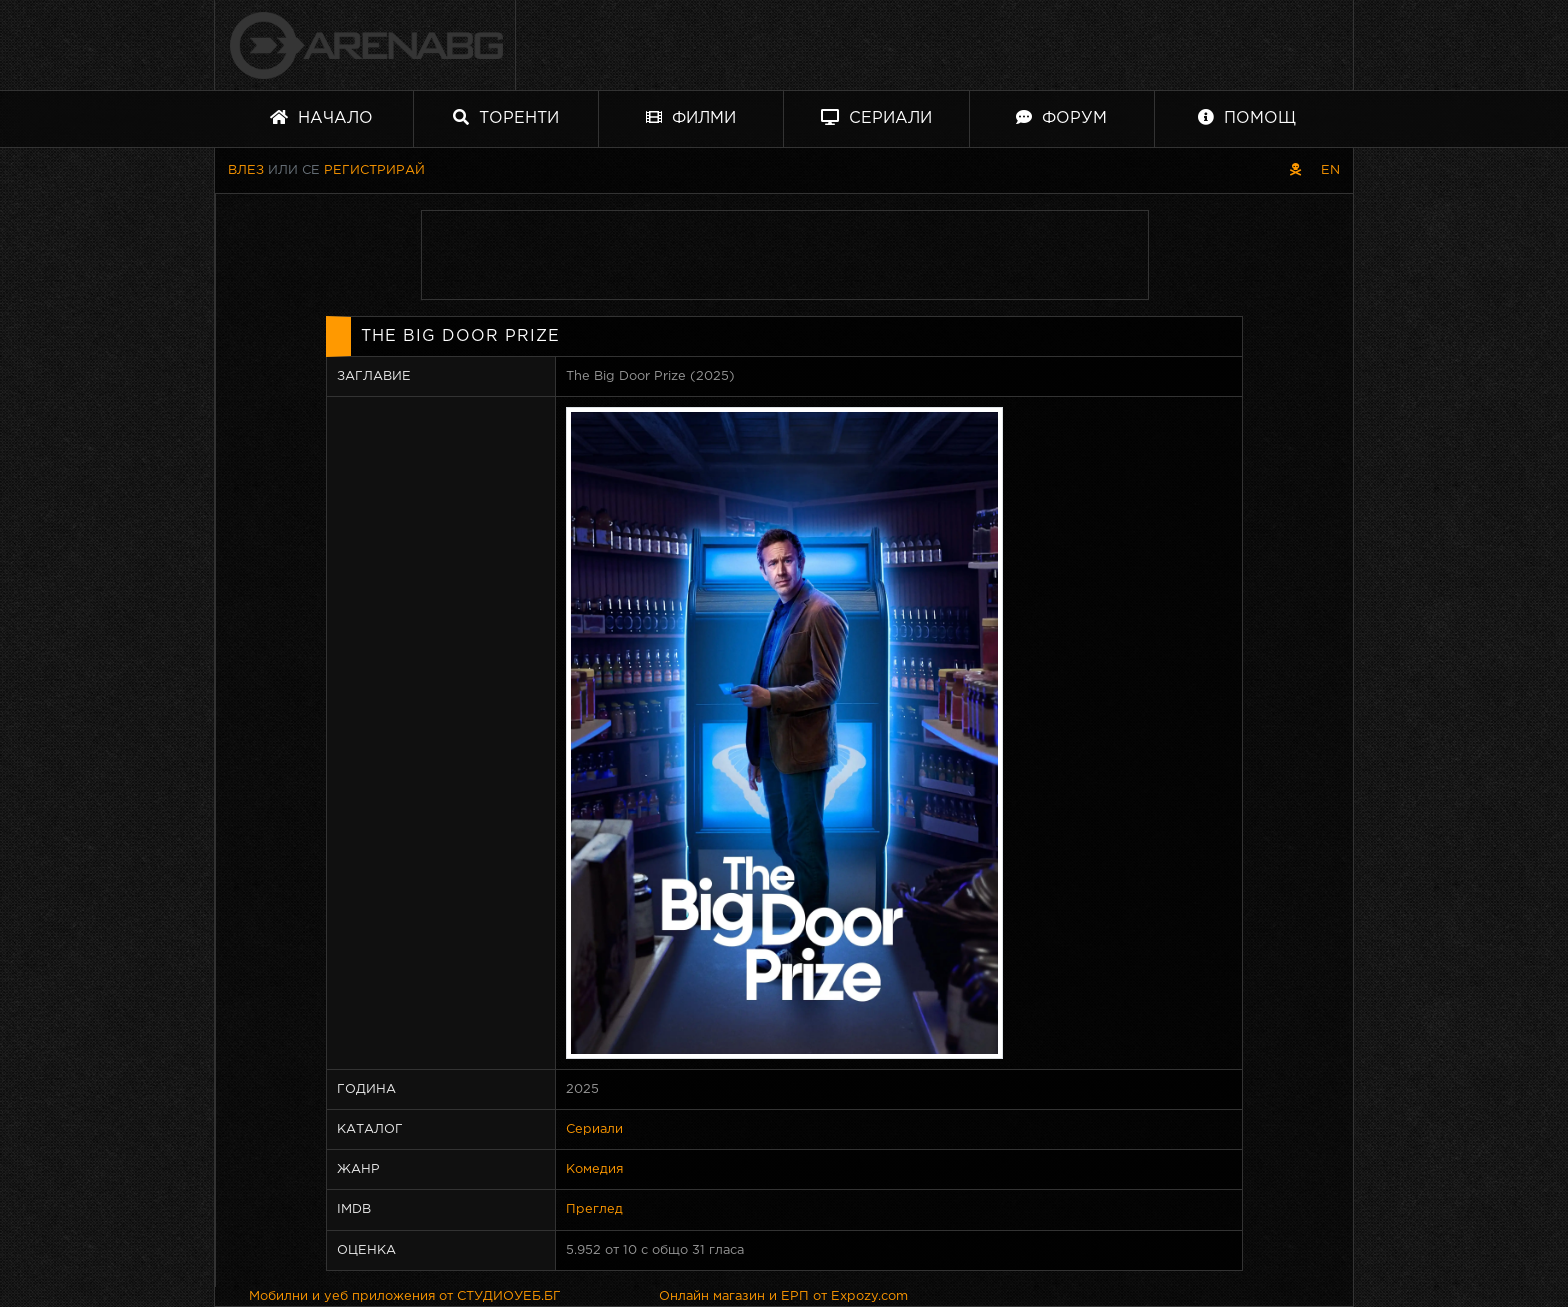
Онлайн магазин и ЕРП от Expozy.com (783, 1296)
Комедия (594, 1169)
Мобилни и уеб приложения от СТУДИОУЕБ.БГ (405, 1296)
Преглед (594, 1209)
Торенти (506, 117)
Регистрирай (374, 170)
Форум (1061, 117)
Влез (246, 170)
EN (1330, 170)
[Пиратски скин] (1295, 170)
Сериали (876, 117)
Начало (321, 117)
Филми (691, 117)
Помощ (1247, 117)
